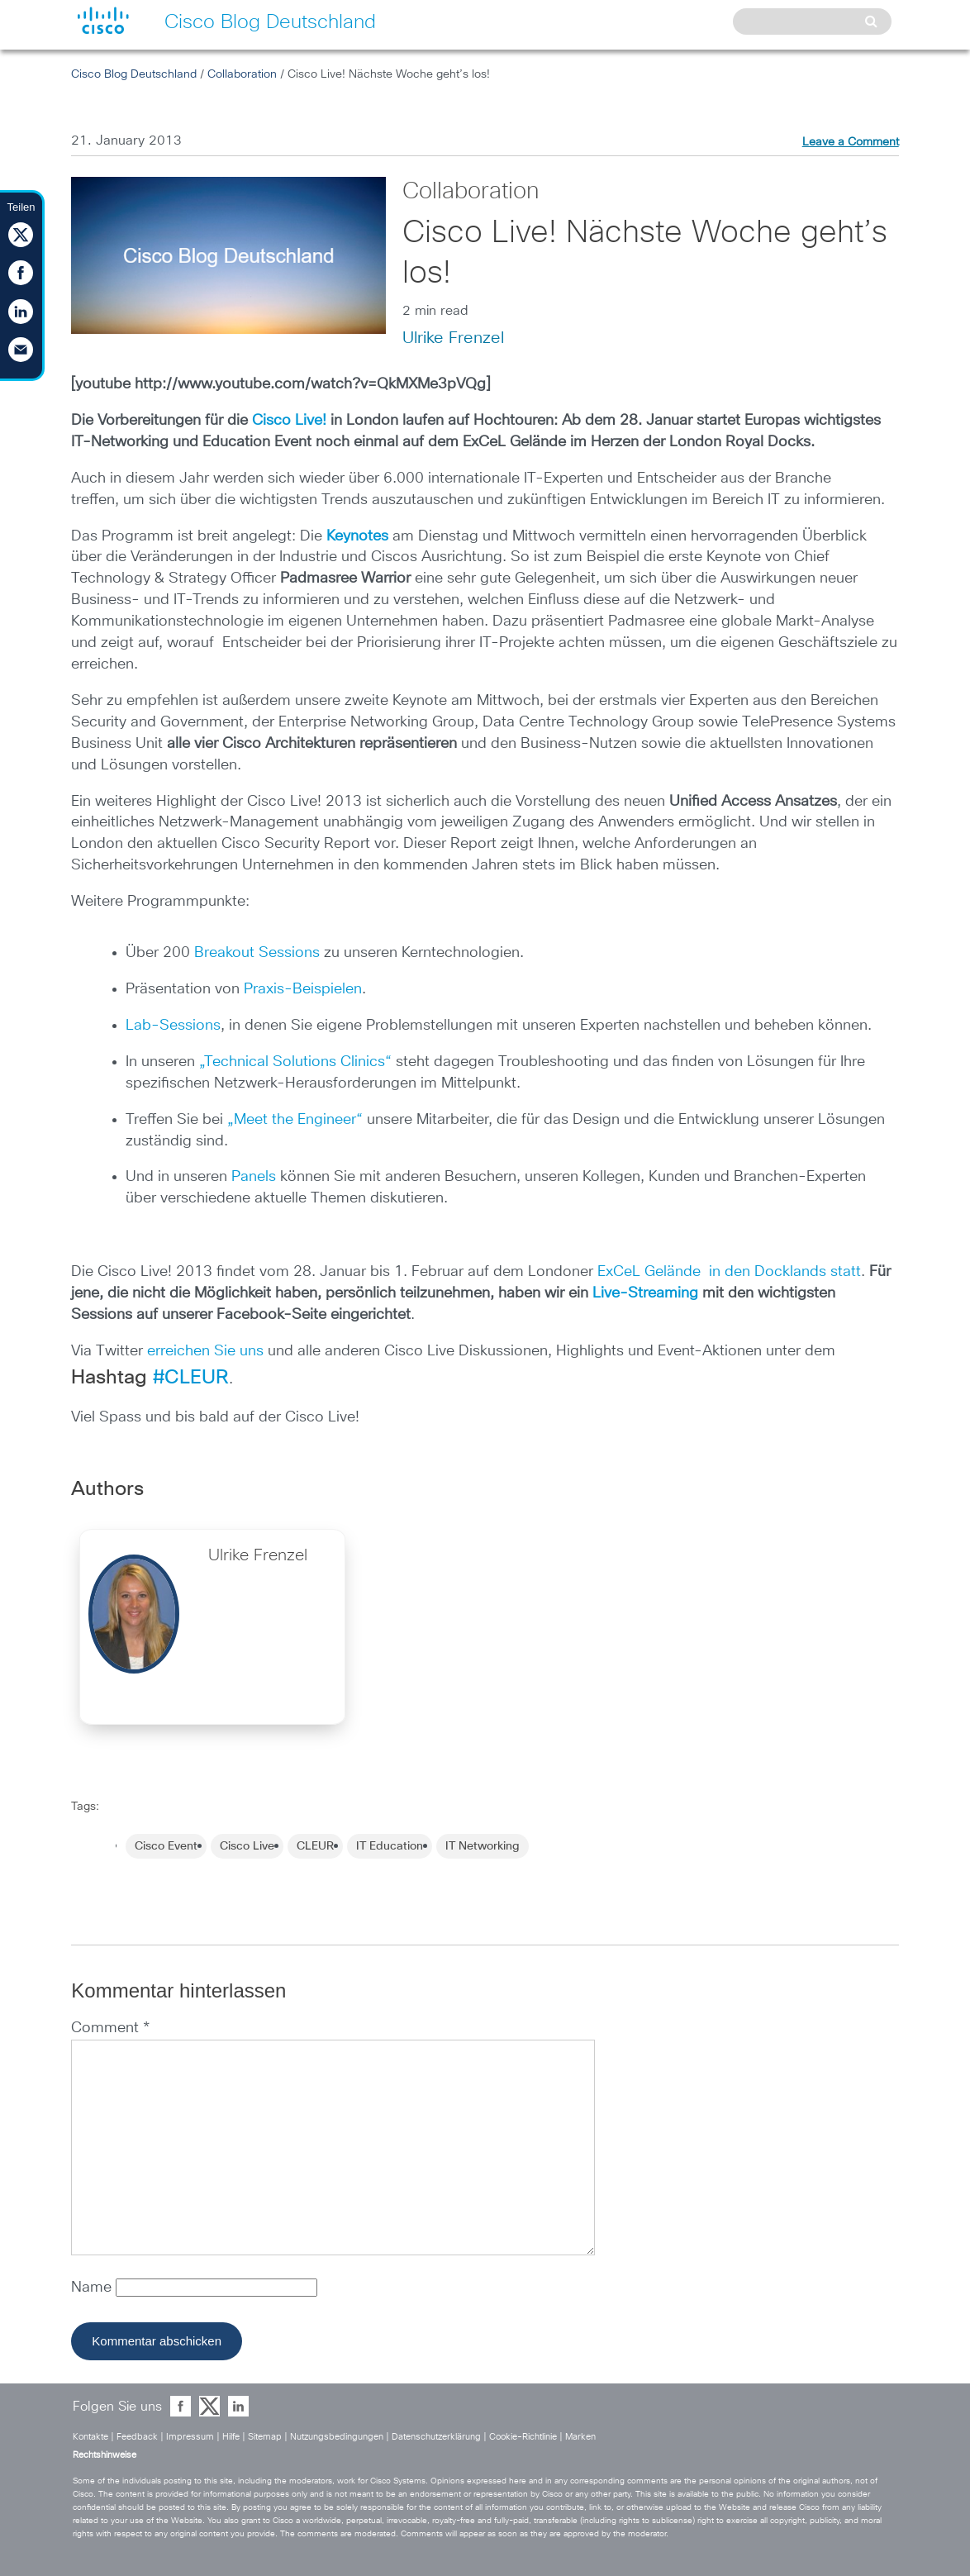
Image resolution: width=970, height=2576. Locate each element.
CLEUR (315, 1846)
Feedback (137, 2436)
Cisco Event (166, 1846)
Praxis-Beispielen (303, 989)
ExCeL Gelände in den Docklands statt (727, 1271)
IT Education (389, 1846)
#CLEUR (191, 1378)
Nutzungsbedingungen (336, 2436)
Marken (580, 2436)
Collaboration (242, 74)
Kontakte (90, 2436)
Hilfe (231, 2436)
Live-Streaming (645, 1293)
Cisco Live (247, 1846)
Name (93, 2287)
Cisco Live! (289, 420)
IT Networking (482, 1846)
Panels (253, 1176)
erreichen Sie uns (205, 1351)
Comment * (110, 2028)
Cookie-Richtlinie (523, 2436)
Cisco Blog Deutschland (134, 74)
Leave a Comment (850, 142)
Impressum (190, 2436)
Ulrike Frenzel (453, 338)
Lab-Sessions (173, 1025)
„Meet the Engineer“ (295, 1119)
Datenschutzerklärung (436, 2436)
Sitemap (265, 2436)
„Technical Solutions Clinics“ (295, 1062)
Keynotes (357, 536)
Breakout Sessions (257, 952)
